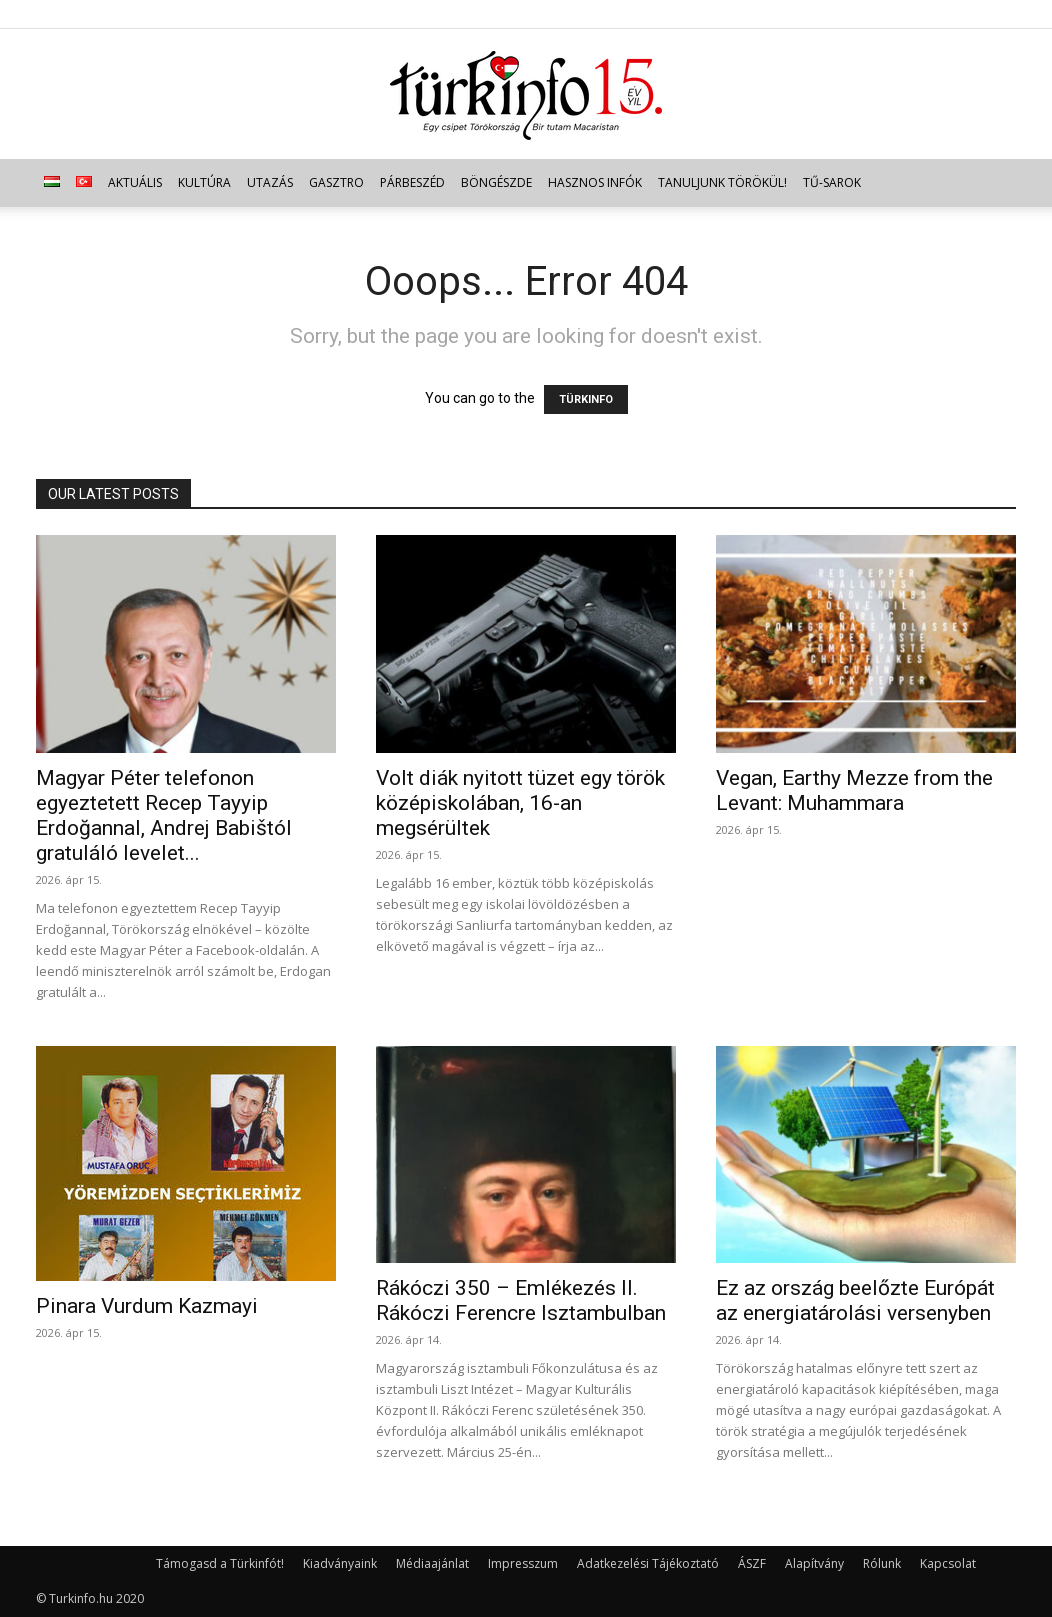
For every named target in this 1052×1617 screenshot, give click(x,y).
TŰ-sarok (832, 182)
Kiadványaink (340, 1563)
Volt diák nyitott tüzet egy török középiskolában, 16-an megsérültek (520, 803)
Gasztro (336, 182)
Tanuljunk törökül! (722, 182)
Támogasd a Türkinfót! (220, 1563)
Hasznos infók (595, 182)
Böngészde (496, 182)
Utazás (270, 182)
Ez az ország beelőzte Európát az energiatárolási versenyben (855, 1300)
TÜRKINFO (586, 399)
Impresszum (523, 1563)
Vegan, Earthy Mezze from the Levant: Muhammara (854, 790)
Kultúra (204, 182)
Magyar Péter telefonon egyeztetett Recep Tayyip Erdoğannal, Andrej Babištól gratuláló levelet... (164, 815)
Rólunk (882, 1563)
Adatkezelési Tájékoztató (648, 1563)
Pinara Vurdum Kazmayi (147, 1306)
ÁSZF (752, 1563)
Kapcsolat (948, 1563)
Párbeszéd (412, 182)
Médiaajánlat (432, 1563)
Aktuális (135, 182)
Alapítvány (814, 1563)
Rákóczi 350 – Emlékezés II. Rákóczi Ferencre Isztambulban (521, 1300)
